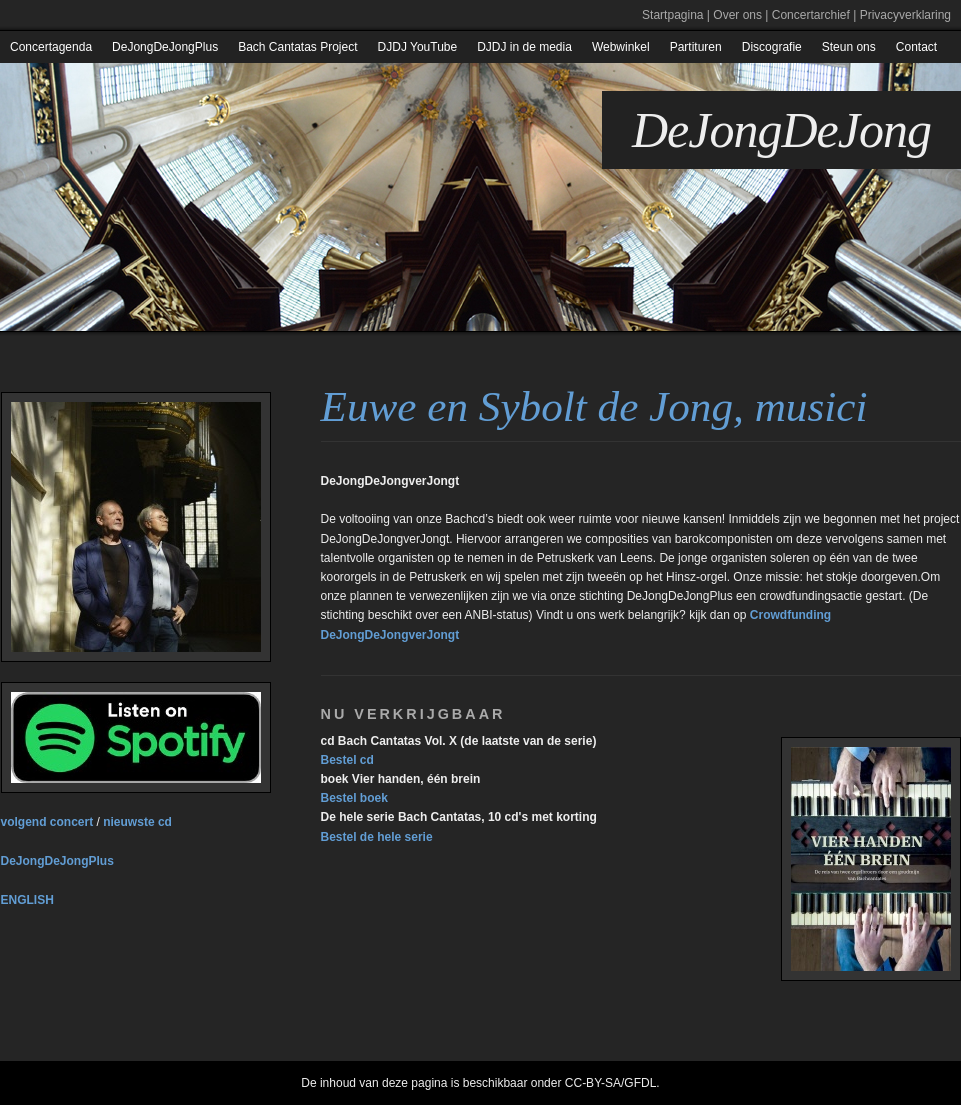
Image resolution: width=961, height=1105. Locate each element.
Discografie (772, 47)
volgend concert (47, 822)
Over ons (737, 15)
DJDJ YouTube (418, 47)
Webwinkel (621, 47)
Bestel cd (347, 760)
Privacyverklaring (905, 15)
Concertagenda (51, 47)
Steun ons (849, 47)
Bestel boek (354, 798)
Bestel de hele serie (377, 837)
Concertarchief (811, 15)
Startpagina (672, 15)
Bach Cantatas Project (297, 47)
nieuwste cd (137, 822)
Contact (916, 47)
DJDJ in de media (524, 47)
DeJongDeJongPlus (165, 47)
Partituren (696, 47)
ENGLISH (27, 900)
